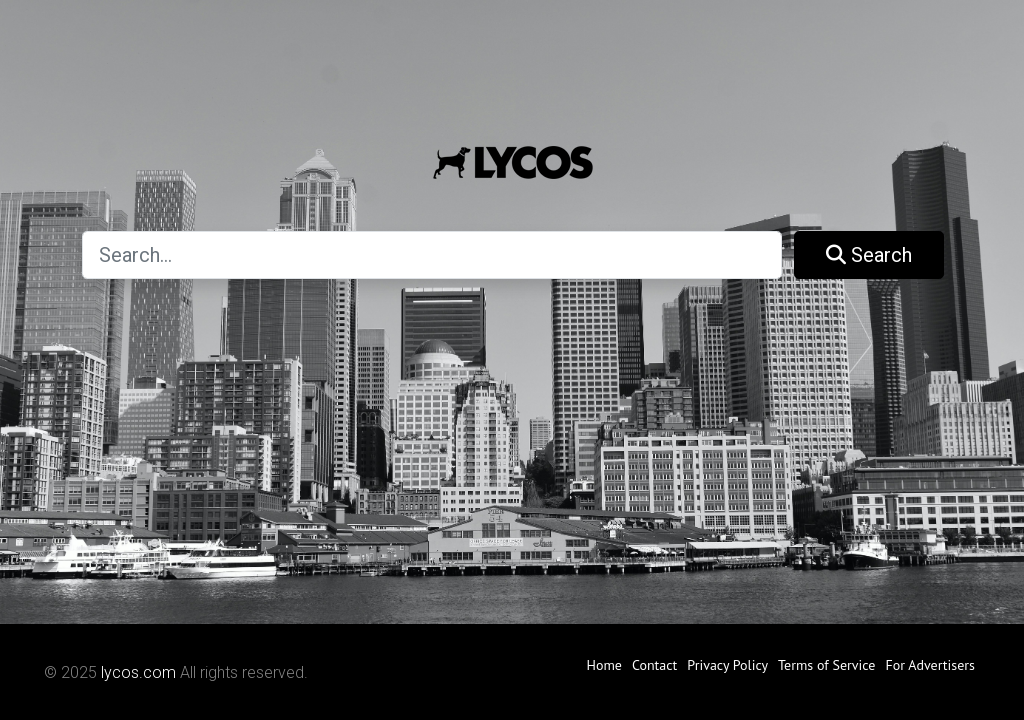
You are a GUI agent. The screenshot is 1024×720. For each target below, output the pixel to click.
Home (603, 665)
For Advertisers (930, 665)
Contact (654, 665)
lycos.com (138, 672)
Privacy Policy (727, 665)
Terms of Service (826, 665)
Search (869, 255)
